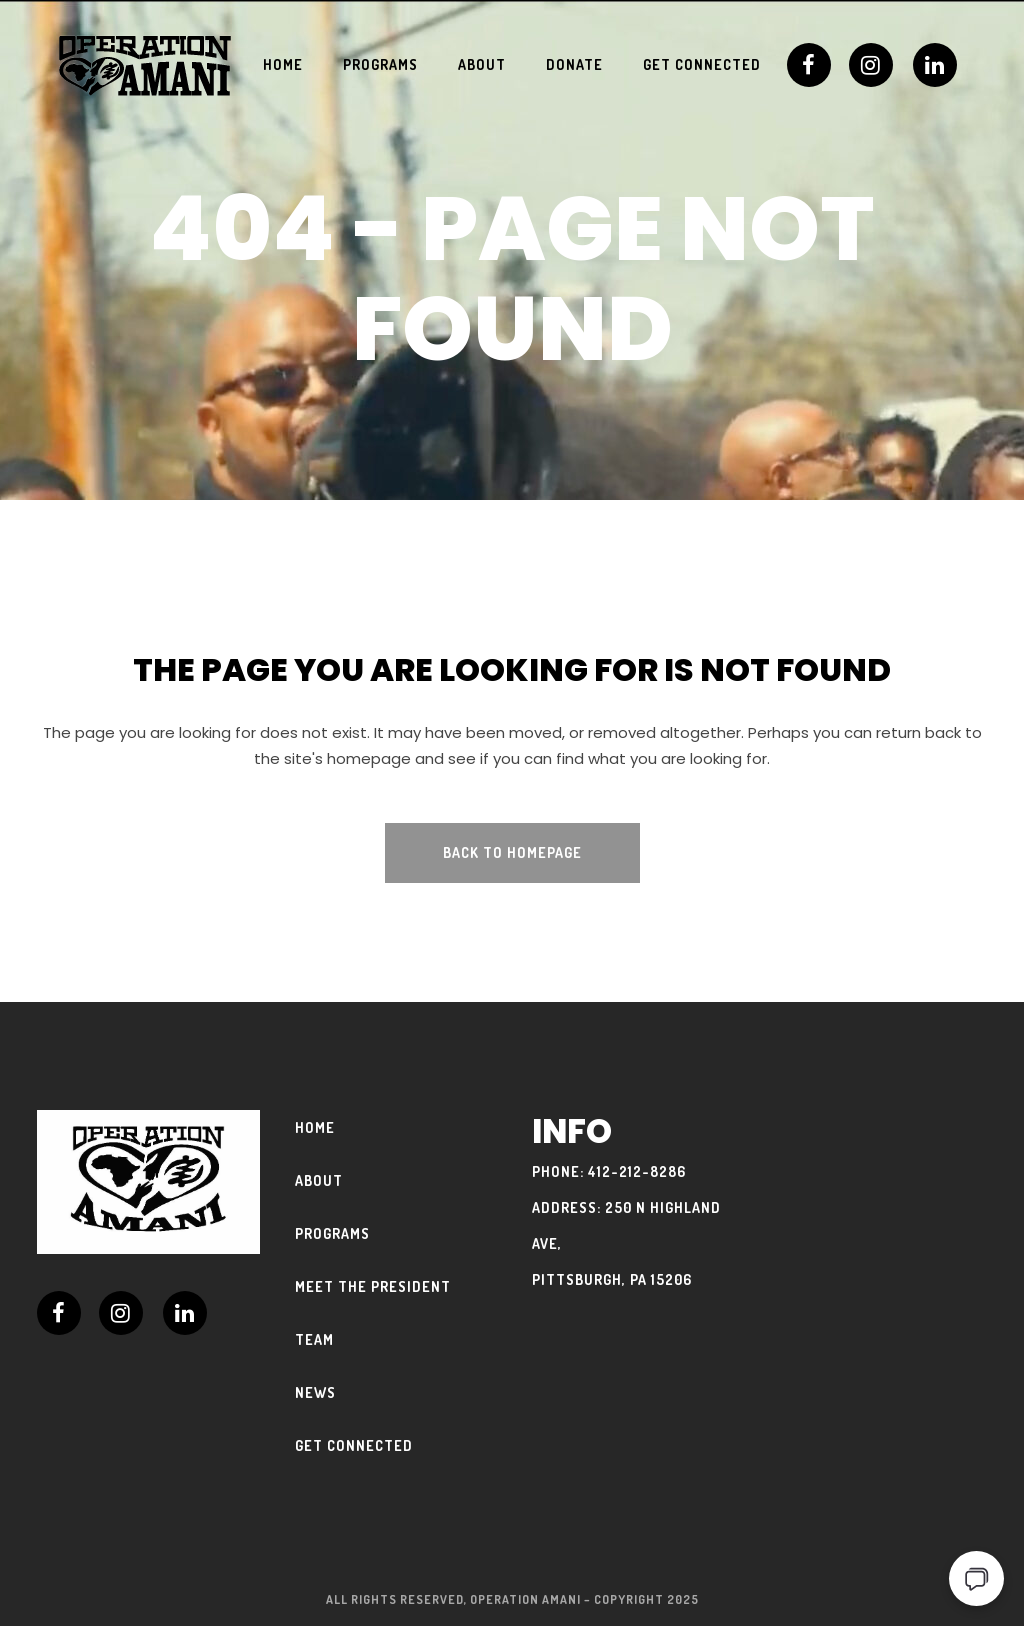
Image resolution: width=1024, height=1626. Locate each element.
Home (315, 1127)
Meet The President (373, 1286)
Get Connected (354, 1445)
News (315, 1392)
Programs (332, 1233)
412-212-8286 (637, 1171)
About (319, 1180)
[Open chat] (976, 1578)
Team (314, 1339)
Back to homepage (512, 852)
